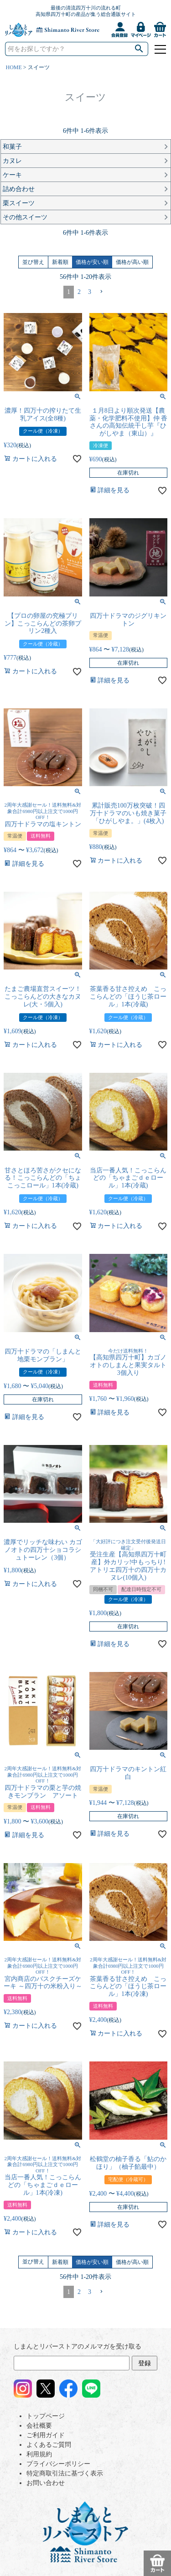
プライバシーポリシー (58, 2463)
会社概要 (39, 2425)
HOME (14, 67)
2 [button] (79, 291)
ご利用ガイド (45, 2435)
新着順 (60, 262)
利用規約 (39, 2454)
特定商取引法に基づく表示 (64, 2473)
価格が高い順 (132, 262)
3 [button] (89, 291)
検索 (139, 49)
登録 (144, 2363)
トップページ (45, 2416)
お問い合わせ (45, 2483)
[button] (101, 291)
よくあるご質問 (48, 2444)
